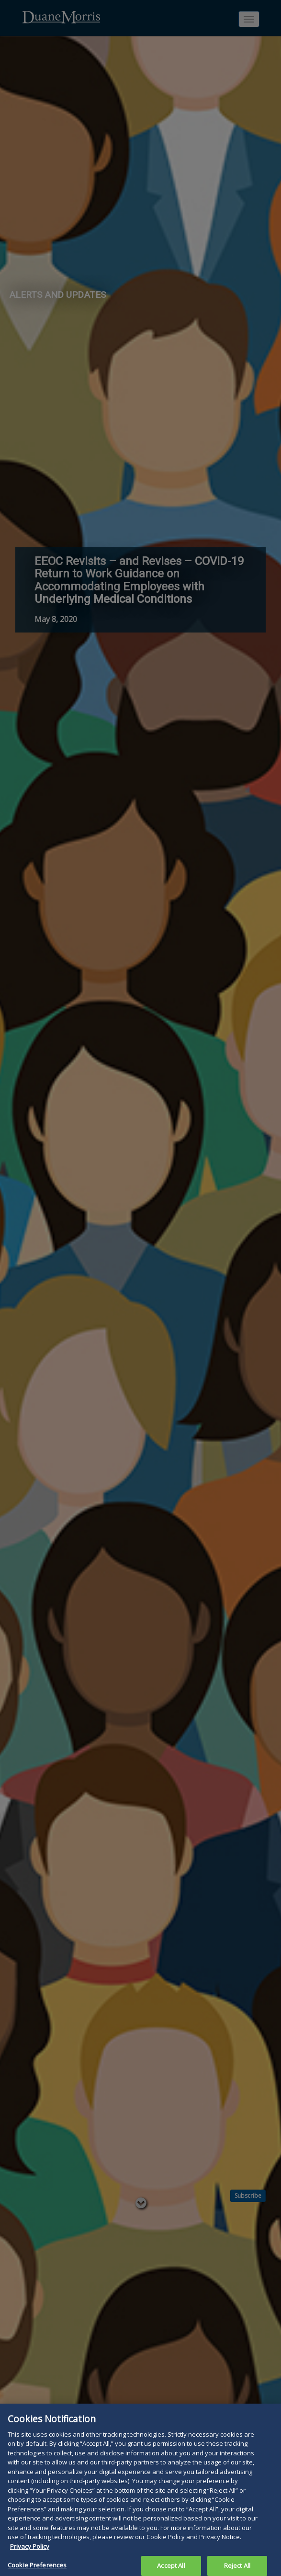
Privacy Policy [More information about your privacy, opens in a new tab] (29, 2548)
